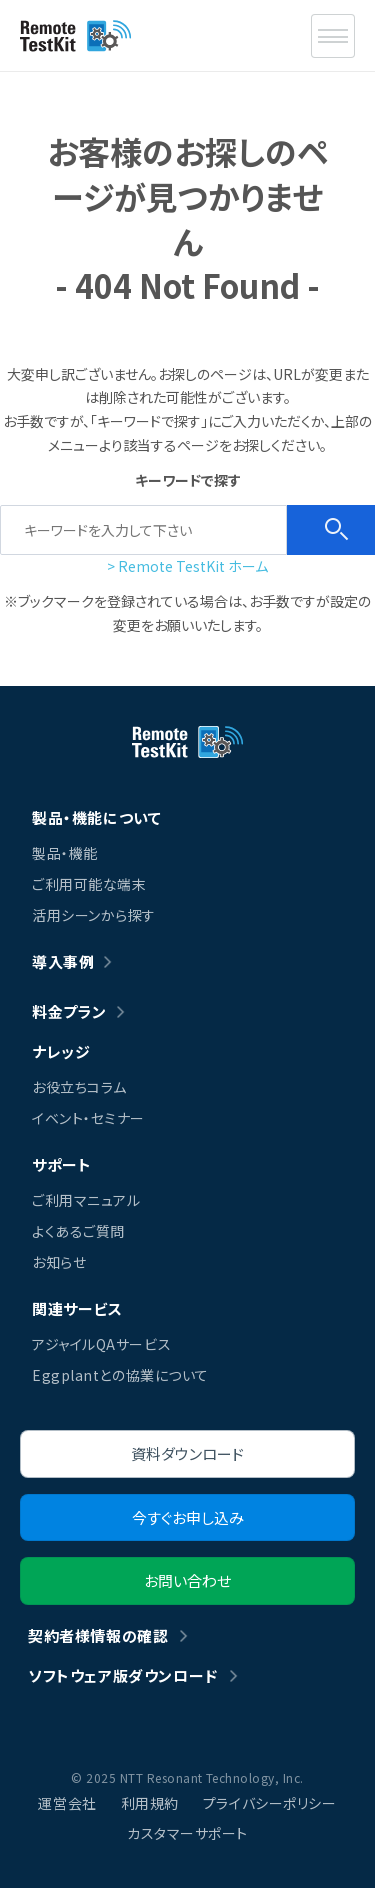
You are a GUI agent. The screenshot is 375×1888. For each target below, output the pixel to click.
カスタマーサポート (187, 1833)
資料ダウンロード (187, 1453)
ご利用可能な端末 (89, 884)
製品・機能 (65, 853)
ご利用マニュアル (86, 1200)
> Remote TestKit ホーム (187, 566)
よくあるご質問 (78, 1231)
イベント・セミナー (88, 1118)
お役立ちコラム (79, 1087)
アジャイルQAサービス (101, 1344)
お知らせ (59, 1262)
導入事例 (63, 961)
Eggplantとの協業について (120, 1375)
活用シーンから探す (94, 915)
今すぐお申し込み (188, 1517)
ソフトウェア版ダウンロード (123, 1675)
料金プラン (69, 1011)
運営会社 (67, 1803)
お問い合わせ (187, 1580)
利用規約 (150, 1803)
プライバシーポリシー (270, 1803)
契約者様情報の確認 (98, 1635)
